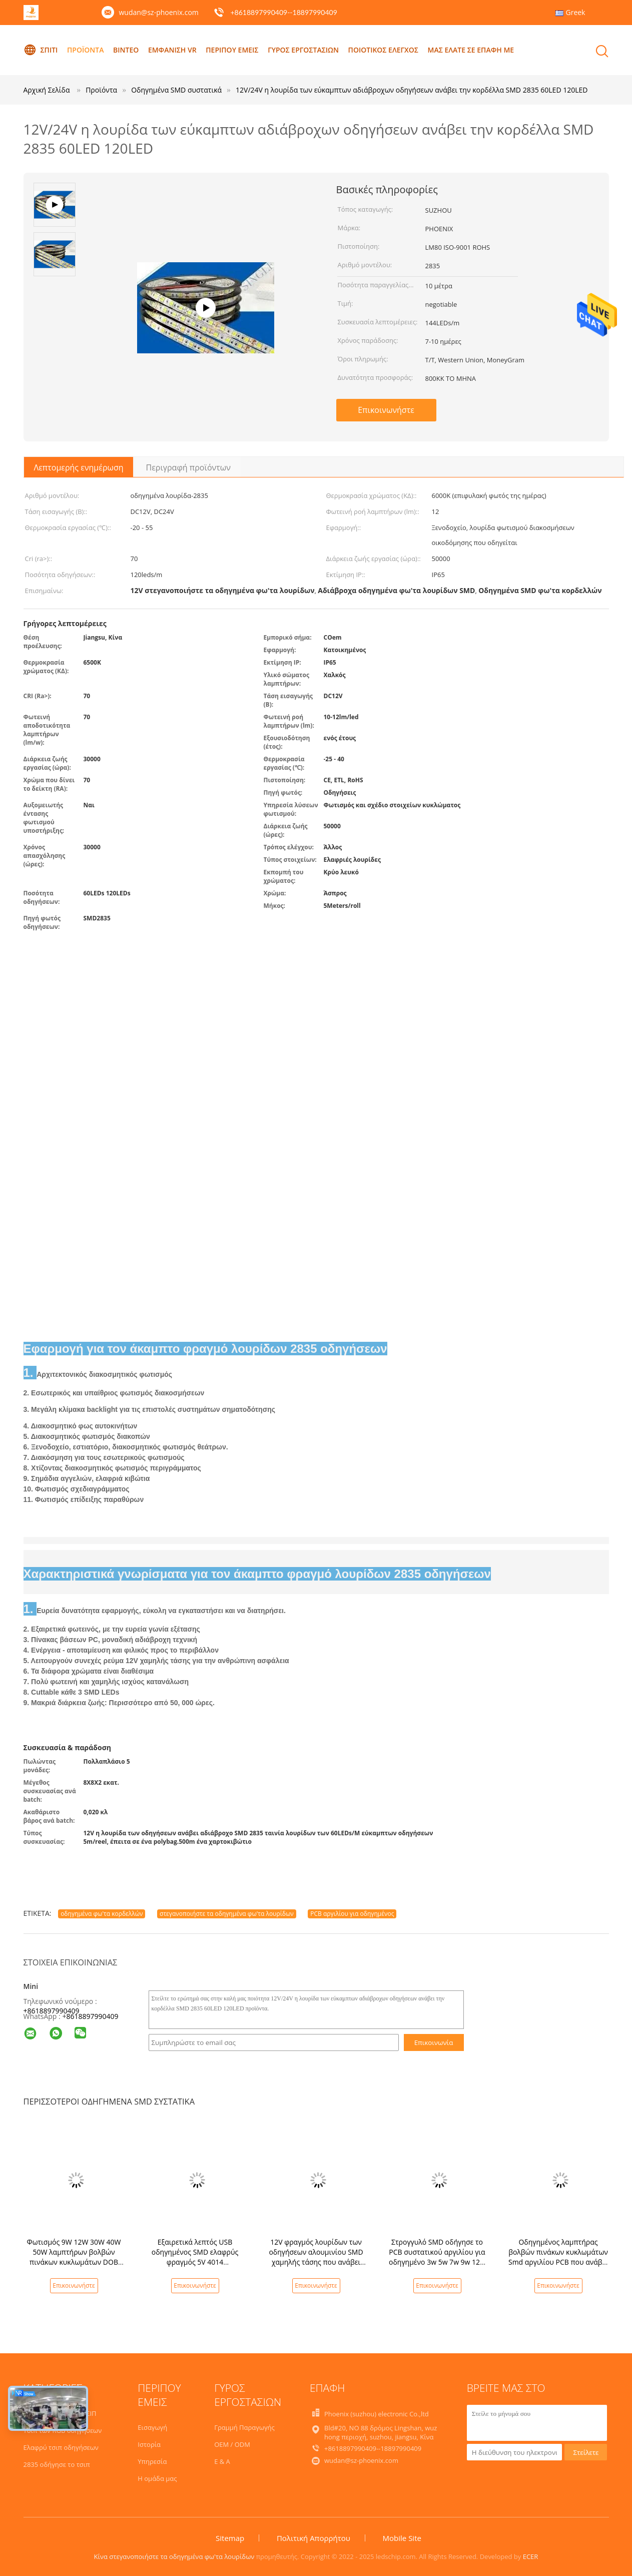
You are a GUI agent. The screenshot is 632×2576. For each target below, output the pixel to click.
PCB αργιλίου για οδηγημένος (352, 1913)
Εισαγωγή (152, 2427)
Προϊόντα (85, 50)
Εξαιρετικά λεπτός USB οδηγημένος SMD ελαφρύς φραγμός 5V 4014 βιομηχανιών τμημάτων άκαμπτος (195, 2262)
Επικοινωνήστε (386, 409)
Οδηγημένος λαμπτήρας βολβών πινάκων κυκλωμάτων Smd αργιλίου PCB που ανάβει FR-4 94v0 (558, 2257)
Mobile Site (402, 2537)
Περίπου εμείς (232, 50)
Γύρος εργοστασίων (303, 50)
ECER (530, 2556)
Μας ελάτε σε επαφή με (471, 50)
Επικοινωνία (433, 2042)
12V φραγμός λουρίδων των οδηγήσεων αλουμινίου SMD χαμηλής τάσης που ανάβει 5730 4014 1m (316, 2257)
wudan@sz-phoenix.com (159, 12)
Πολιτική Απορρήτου (313, 2537)
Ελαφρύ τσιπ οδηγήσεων (61, 2447)
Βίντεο (126, 50)
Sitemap (230, 2537)
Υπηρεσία (152, 2461)
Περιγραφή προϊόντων (188, 467)
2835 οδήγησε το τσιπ (57, 2464)
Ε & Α (222, 2461)
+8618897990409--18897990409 (283, 12)
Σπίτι (41, 50)
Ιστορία (149, 2444)
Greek (575, 12)
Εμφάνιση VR (172, 50)
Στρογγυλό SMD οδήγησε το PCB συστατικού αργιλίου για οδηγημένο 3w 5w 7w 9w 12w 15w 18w (437, 2257)
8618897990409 (92, 2016)
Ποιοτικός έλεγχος (383, 50)
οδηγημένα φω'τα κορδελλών (102, 1913)
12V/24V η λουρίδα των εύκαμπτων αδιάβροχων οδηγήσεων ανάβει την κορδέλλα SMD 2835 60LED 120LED (411, 90)
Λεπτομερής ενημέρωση (79, 467)
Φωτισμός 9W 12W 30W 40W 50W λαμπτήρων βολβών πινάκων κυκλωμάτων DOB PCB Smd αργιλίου (74, 2257)
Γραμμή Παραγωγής (244, 2427)
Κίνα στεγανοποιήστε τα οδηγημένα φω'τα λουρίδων (174, 2556)
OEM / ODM (232, 2444)
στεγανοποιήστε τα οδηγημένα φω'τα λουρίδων (227, 1913)
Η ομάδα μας (157, 2478)
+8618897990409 (52, 2010)
